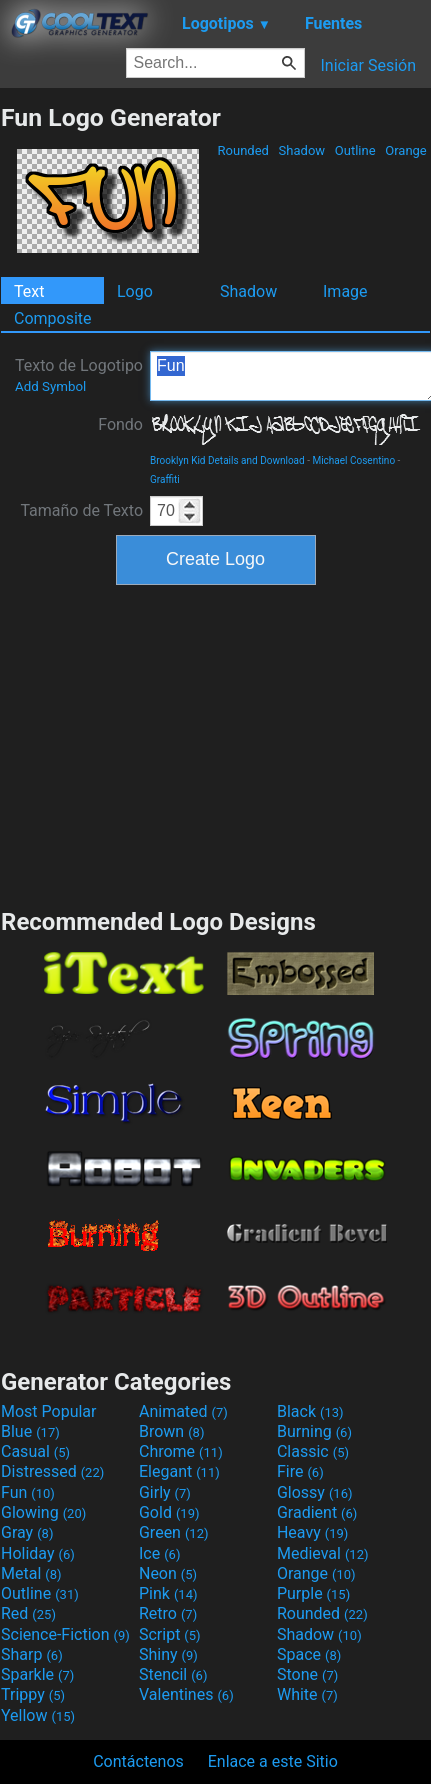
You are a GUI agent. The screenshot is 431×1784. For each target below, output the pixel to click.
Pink (168, 1593)
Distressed (52, 1471)
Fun (28, 1492)
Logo (135, 291)
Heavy (312, 1532)
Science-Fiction (65, 1634)
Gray (27, 1532)
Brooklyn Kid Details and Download (227, 460)
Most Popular (49, 1411)
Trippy (33, 1694)
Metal (31, 1573)
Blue (30, 1431)
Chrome (181, 1451)
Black (310, 1411)
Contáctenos (138, 1761)
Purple (313, 1593)
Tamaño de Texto (81, 510)
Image (345, 291)
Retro (168, 1613)
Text (29, 291)
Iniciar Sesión (368, 65)
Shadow (301, 150)
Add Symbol (50, 386)
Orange (406, 150)
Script (170, 1634)
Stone (307, 1674)
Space (309, 1654)
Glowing (43, 1512)
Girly (165, 1492)
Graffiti (165, 479)
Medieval (323, 1553)
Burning (314, 1431)
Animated (183, 1411)
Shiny (168, 1654)
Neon (168, 1573)
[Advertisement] (216, 744)
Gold (169, 1512)
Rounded (243, 150)
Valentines (186, 1694)
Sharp (32, 1654)
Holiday (38, 1553)
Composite (53, 318)
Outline (355, 150)
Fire (300, 1471)
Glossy (315, 1492)
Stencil (173, 1674)
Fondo (120, 424)
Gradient (317, 1512)
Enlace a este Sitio (273, 1761)
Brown (171, 1431)
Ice (159, 1553)
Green (174, 1532)
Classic (313, 1451)
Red (28, 1613)
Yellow (38, 1715)
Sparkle (37, 1674)
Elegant (179, 1471)
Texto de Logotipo (79, 375)
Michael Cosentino (353, 460)
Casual (35, 1451)
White (307, 1694)
